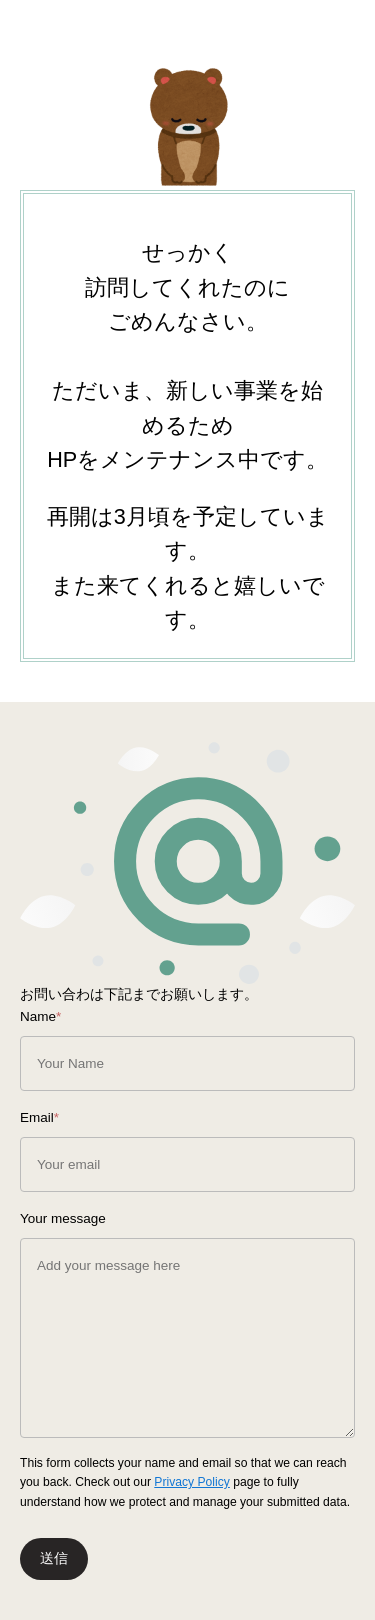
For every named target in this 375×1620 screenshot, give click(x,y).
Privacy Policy (192, 1482)
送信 (54, 1558)
